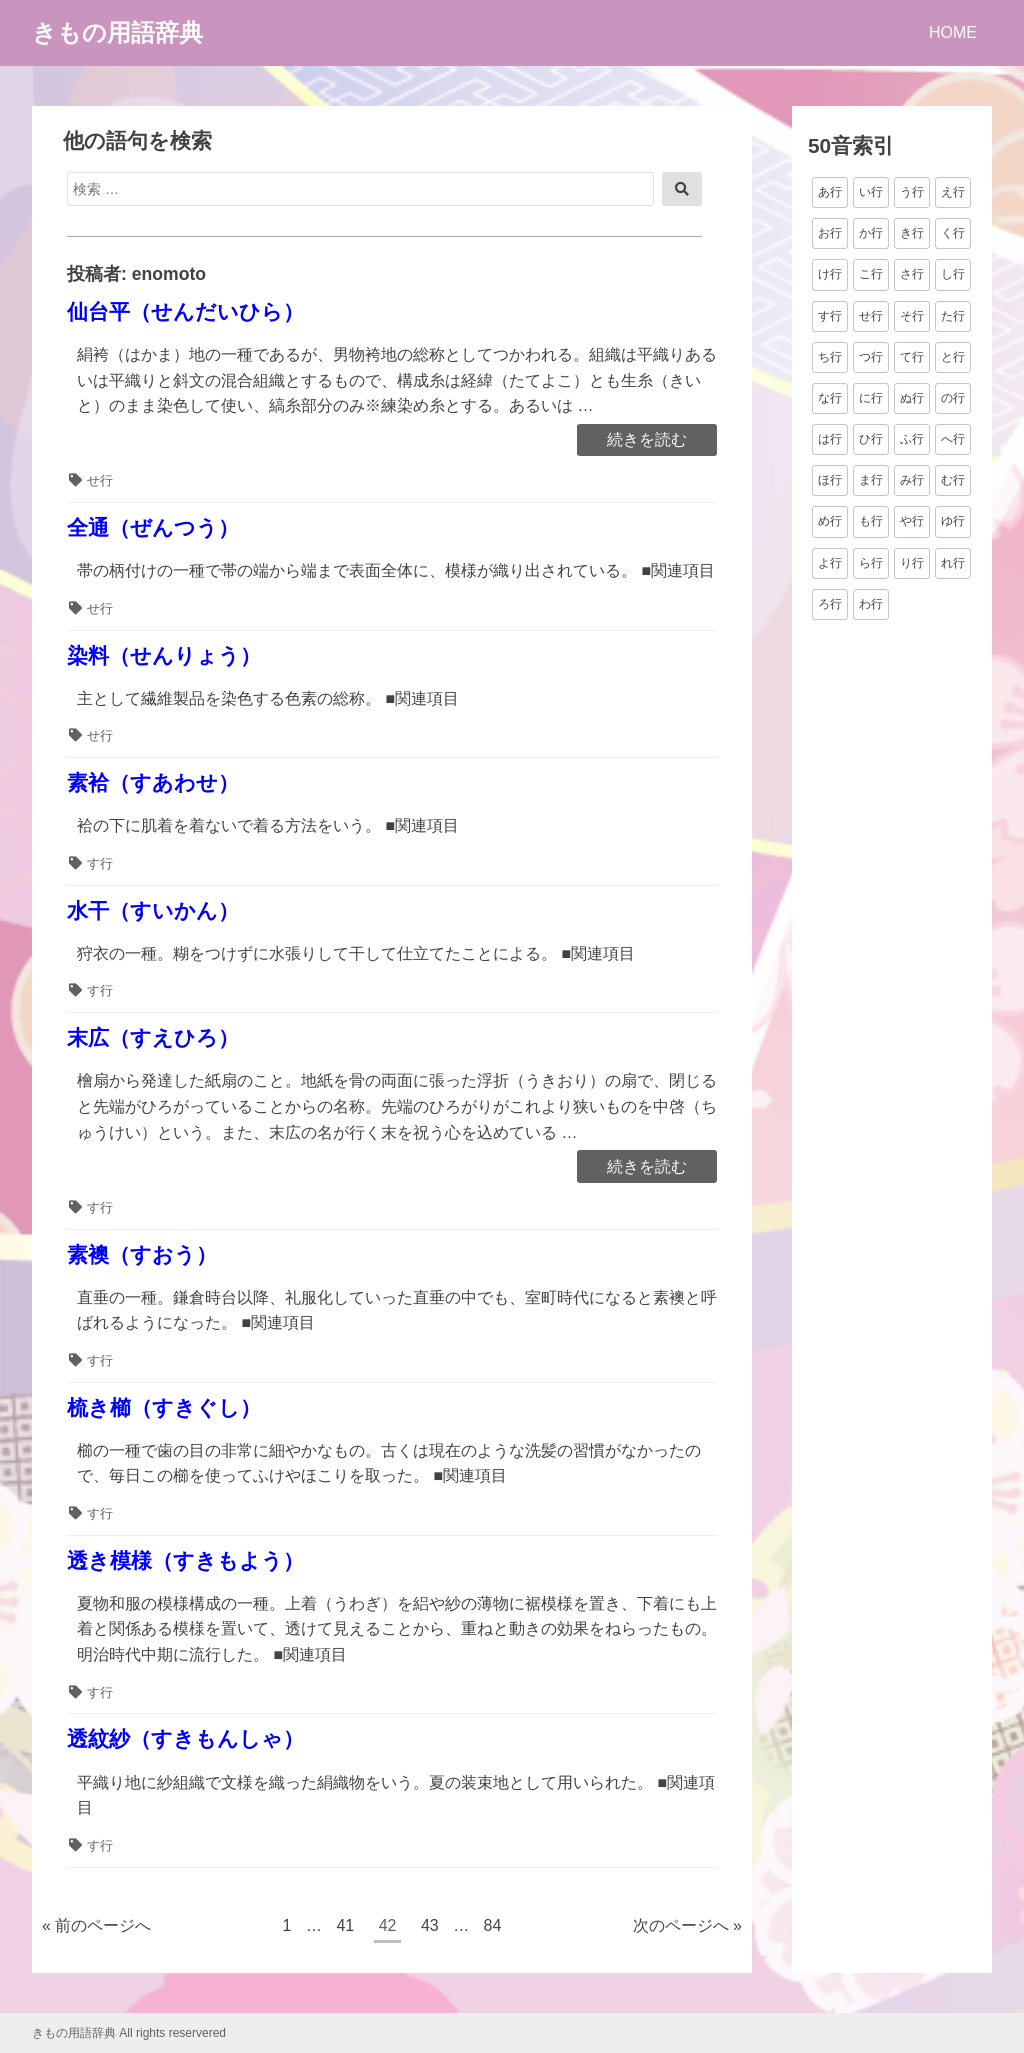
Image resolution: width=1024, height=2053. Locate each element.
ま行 (871, 480)
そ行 (912, 316)
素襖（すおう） (142, 1254)
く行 (953, 233)
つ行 (871, 357)
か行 (871, 233)
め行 (830, 521)
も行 (871, 521)
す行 (100, 863)
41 (344, 1928)
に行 (871, 398)
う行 (912, 192)
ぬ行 (912, 398)
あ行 (830, 192)
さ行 (912, 274)
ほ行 (830, 480)
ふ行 (912, 439)
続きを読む (646, 441)
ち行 (830, 357)
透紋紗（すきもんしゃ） (185, 1738)
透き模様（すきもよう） (185, 1560)
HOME (953, 32)
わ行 (871, 604)
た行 (953, 316)
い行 (871, 192)
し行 (953, 274)
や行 (912, 521)
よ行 (830, 563)
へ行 (953, 439)
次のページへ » (687, 1925)
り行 (912, 563)
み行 (912, 480)
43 (429, 1928)
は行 (830, 439)
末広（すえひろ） (153, 1037)
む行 (953, 480)
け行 (830, 274)
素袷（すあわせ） (153, 782)
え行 (953, 192)
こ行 (871, 274)
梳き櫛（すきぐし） (164, 1407)
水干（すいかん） (153, 910)
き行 (912, 233)
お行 (830, 233)
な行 (830, 398)
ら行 (871, 563)
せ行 (100, 480)
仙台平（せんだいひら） (185, 311)
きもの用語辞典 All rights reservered (129, 2033)
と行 (953, 357)
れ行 (953, 563)
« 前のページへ (96, 1925)
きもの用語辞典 (117, 32)
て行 (912, 357)
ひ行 (871, 439)
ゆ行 (953, 521)
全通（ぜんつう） (153, 527)
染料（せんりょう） (164, 655)
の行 (953, 398)
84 (492, 1928)
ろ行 (830, 604)
